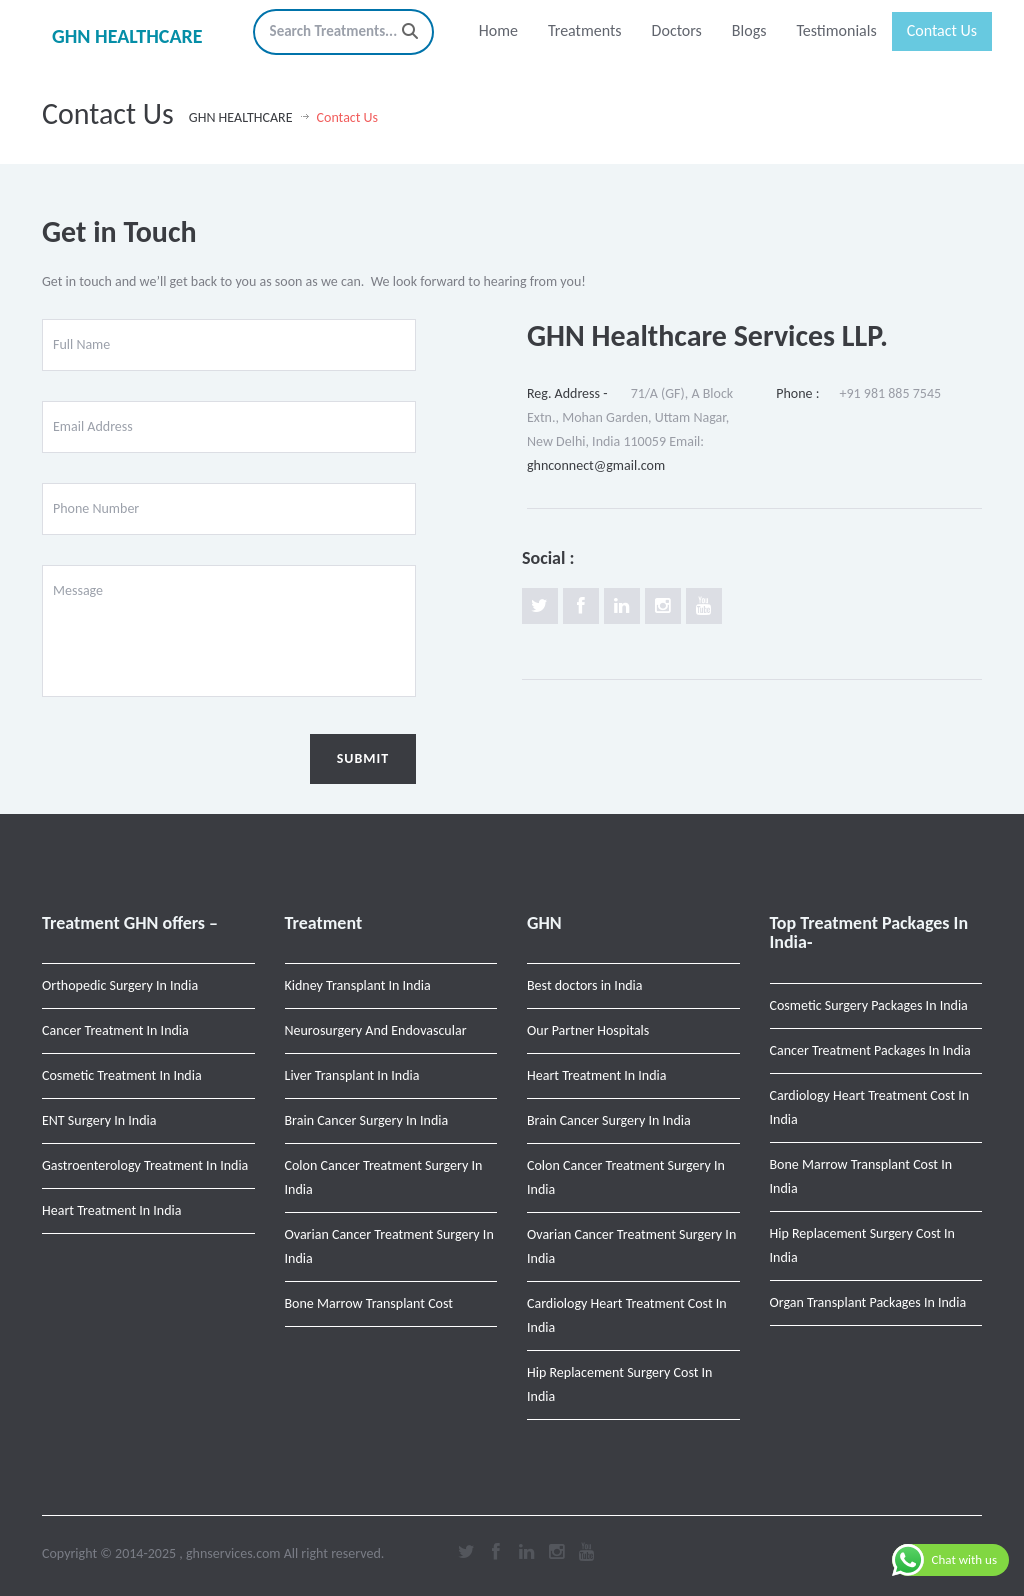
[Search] (410, 31)
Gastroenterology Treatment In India (145, 1165)
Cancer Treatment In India (115, 1030)
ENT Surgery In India (99, 1120)
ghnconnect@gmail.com (596, 465)
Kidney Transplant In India (358, 985)
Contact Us (942, 30)
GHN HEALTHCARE (127, 36)
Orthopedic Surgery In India (120, 985)
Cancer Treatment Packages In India (870, 1050)
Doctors (677, 30)
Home (498, 30)
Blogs (749, 30)
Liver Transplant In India (352, 1075)
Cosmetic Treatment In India (122, 1075)
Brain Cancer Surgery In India (367, 1120)
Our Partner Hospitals (588, 1030)
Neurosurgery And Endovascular (376, 1030)
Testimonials (836, 30)
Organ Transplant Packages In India (868, 1302)
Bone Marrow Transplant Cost (369, 1303)
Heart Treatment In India (111, 1210)
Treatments (585, 30)
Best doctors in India (585, 985)
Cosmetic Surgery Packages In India (869, 1005)
